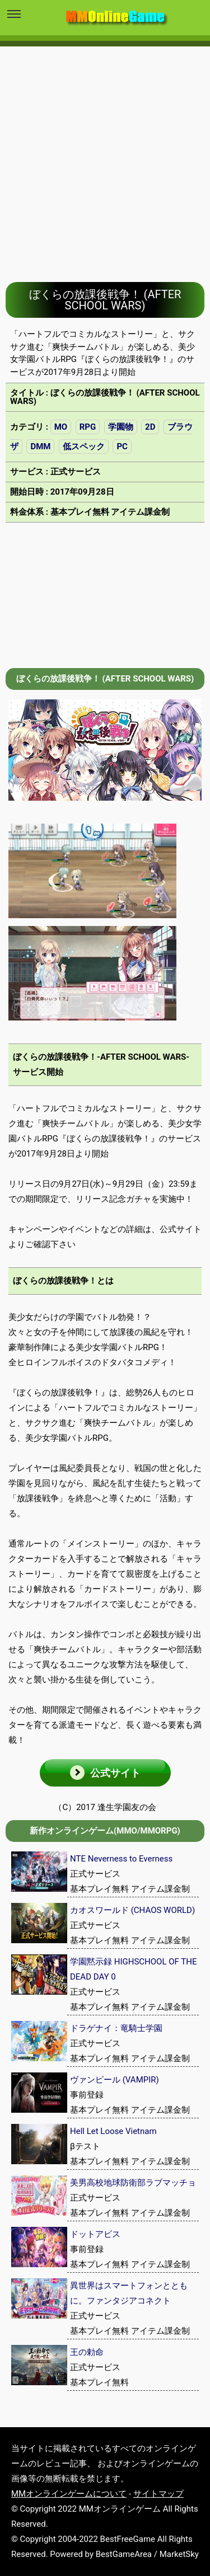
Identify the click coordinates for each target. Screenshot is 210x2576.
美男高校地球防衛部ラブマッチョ (133, 2183)
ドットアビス (95, 2234)
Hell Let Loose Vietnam (113, 2131)
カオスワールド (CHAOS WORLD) (132, 1910)
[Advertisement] (105, 156)
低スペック (84, 446)
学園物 (120, 427)
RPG (88, 427)
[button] (105, 1773)
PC (121, 446)
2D (150, 427)
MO (60, 427)
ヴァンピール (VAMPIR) (114, 2080)
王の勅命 (87, 2352)
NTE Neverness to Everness (121, 1859)
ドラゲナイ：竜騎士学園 (116, 2028)
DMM (40, 446)
